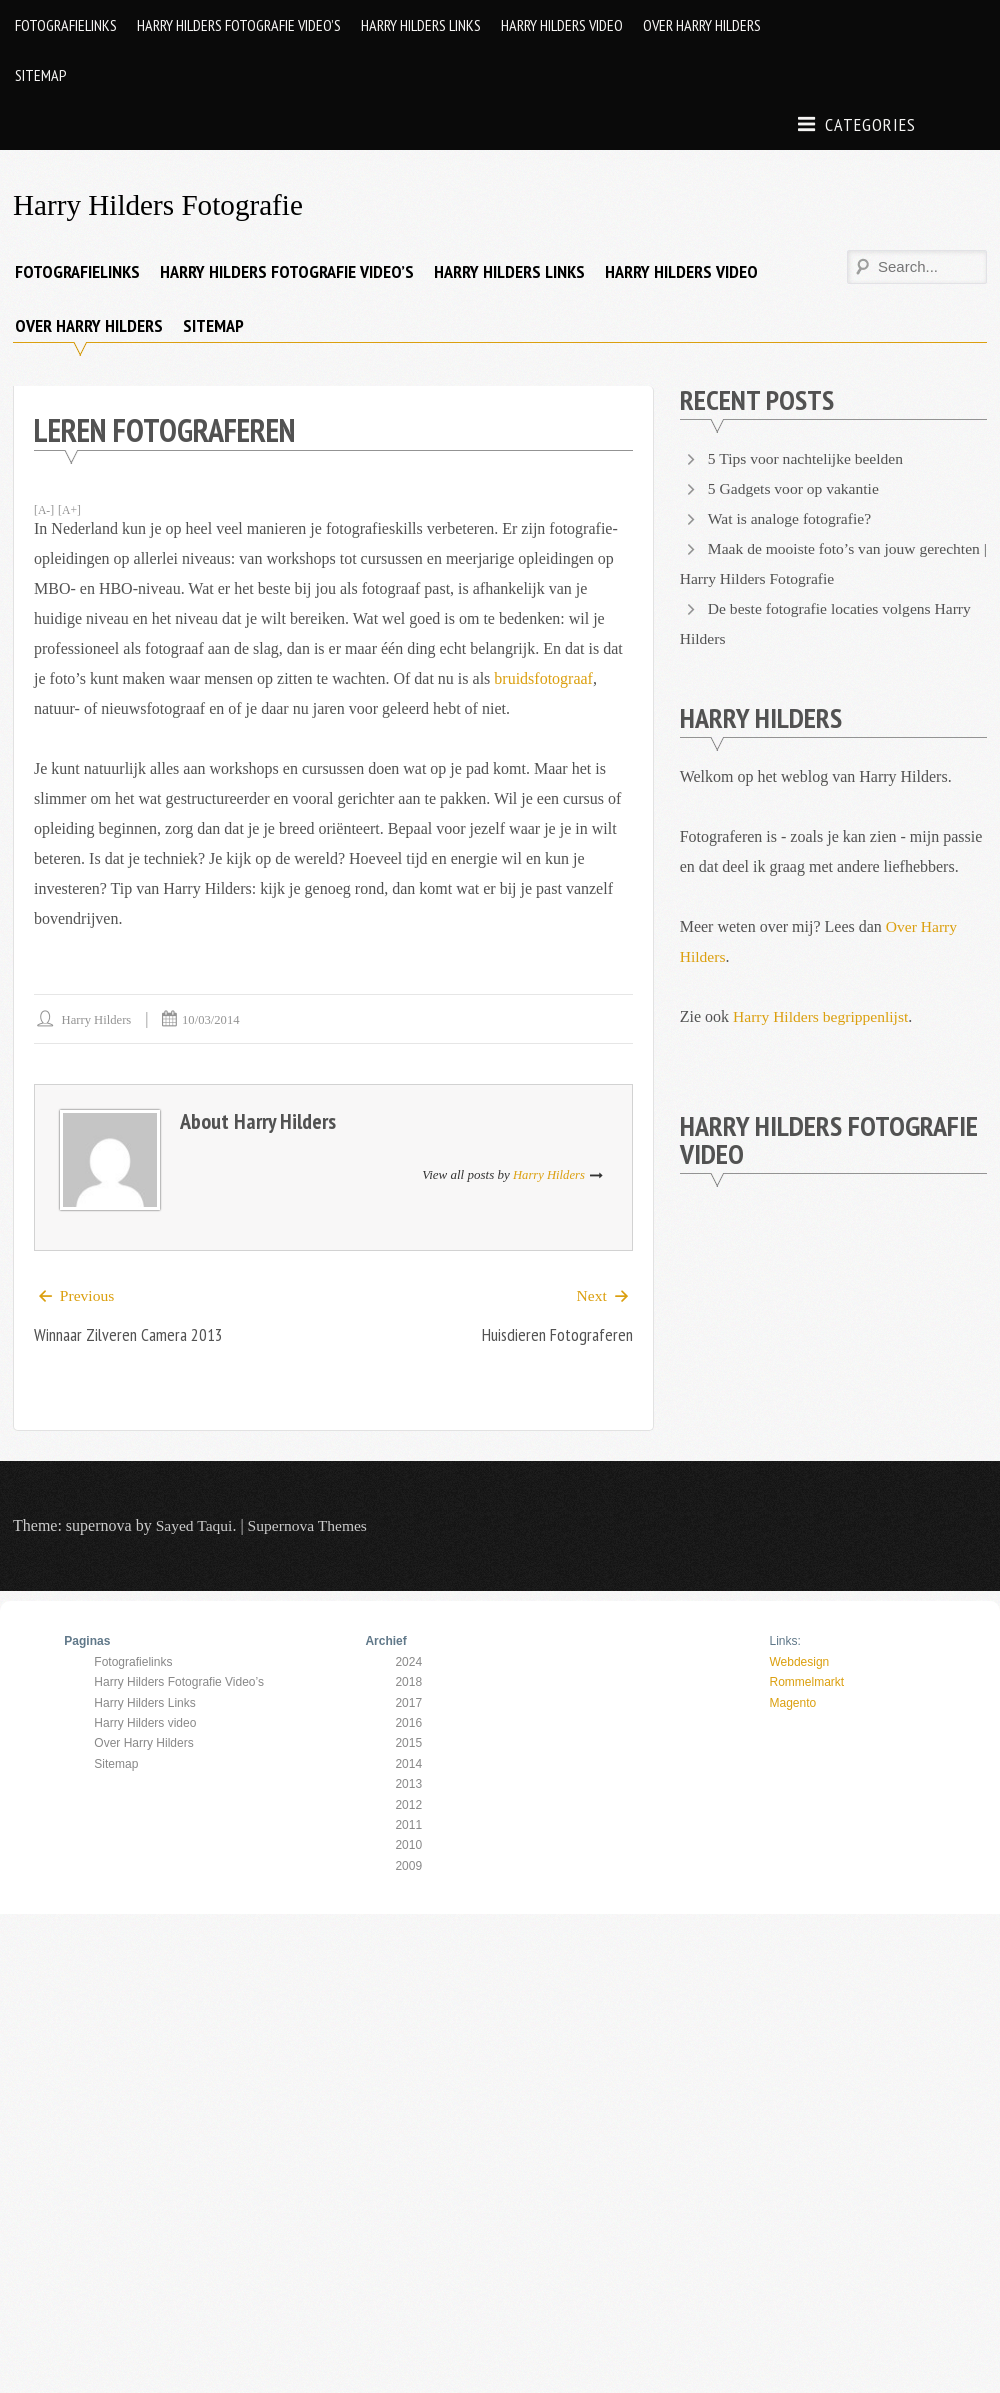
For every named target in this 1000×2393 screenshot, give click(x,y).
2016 (408, 1724)
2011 (408, 1826)
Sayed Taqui (195, 1526)
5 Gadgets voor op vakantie (796, 488)
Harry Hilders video (562, 25)
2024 (408, 1663)
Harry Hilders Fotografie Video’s (239, 25)
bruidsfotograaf (543, 678)
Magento (792, 1703)
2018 (408, 1683)
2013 (408, 1785)
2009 (408, 1867)
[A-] (44, 510)
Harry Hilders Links (421, 25)
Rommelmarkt (806, 1683)
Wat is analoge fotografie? (792, 518)
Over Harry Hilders (702, 25)
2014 (408, 1765)
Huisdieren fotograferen (555, 1335)
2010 (408, 1846)
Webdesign (799, 1663)
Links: (784, 1642)
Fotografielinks (66, 25)
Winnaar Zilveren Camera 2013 (131, 1335)
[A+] (70, 510)
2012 (408, 1805)
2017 (408, 1703)
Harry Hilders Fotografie (162, 204)
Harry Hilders (98, 1019)
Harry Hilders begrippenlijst (823, 1016)
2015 (408, 1744)
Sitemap (41, 75)
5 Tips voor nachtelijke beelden (808, 458)
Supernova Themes (311, 1526)
